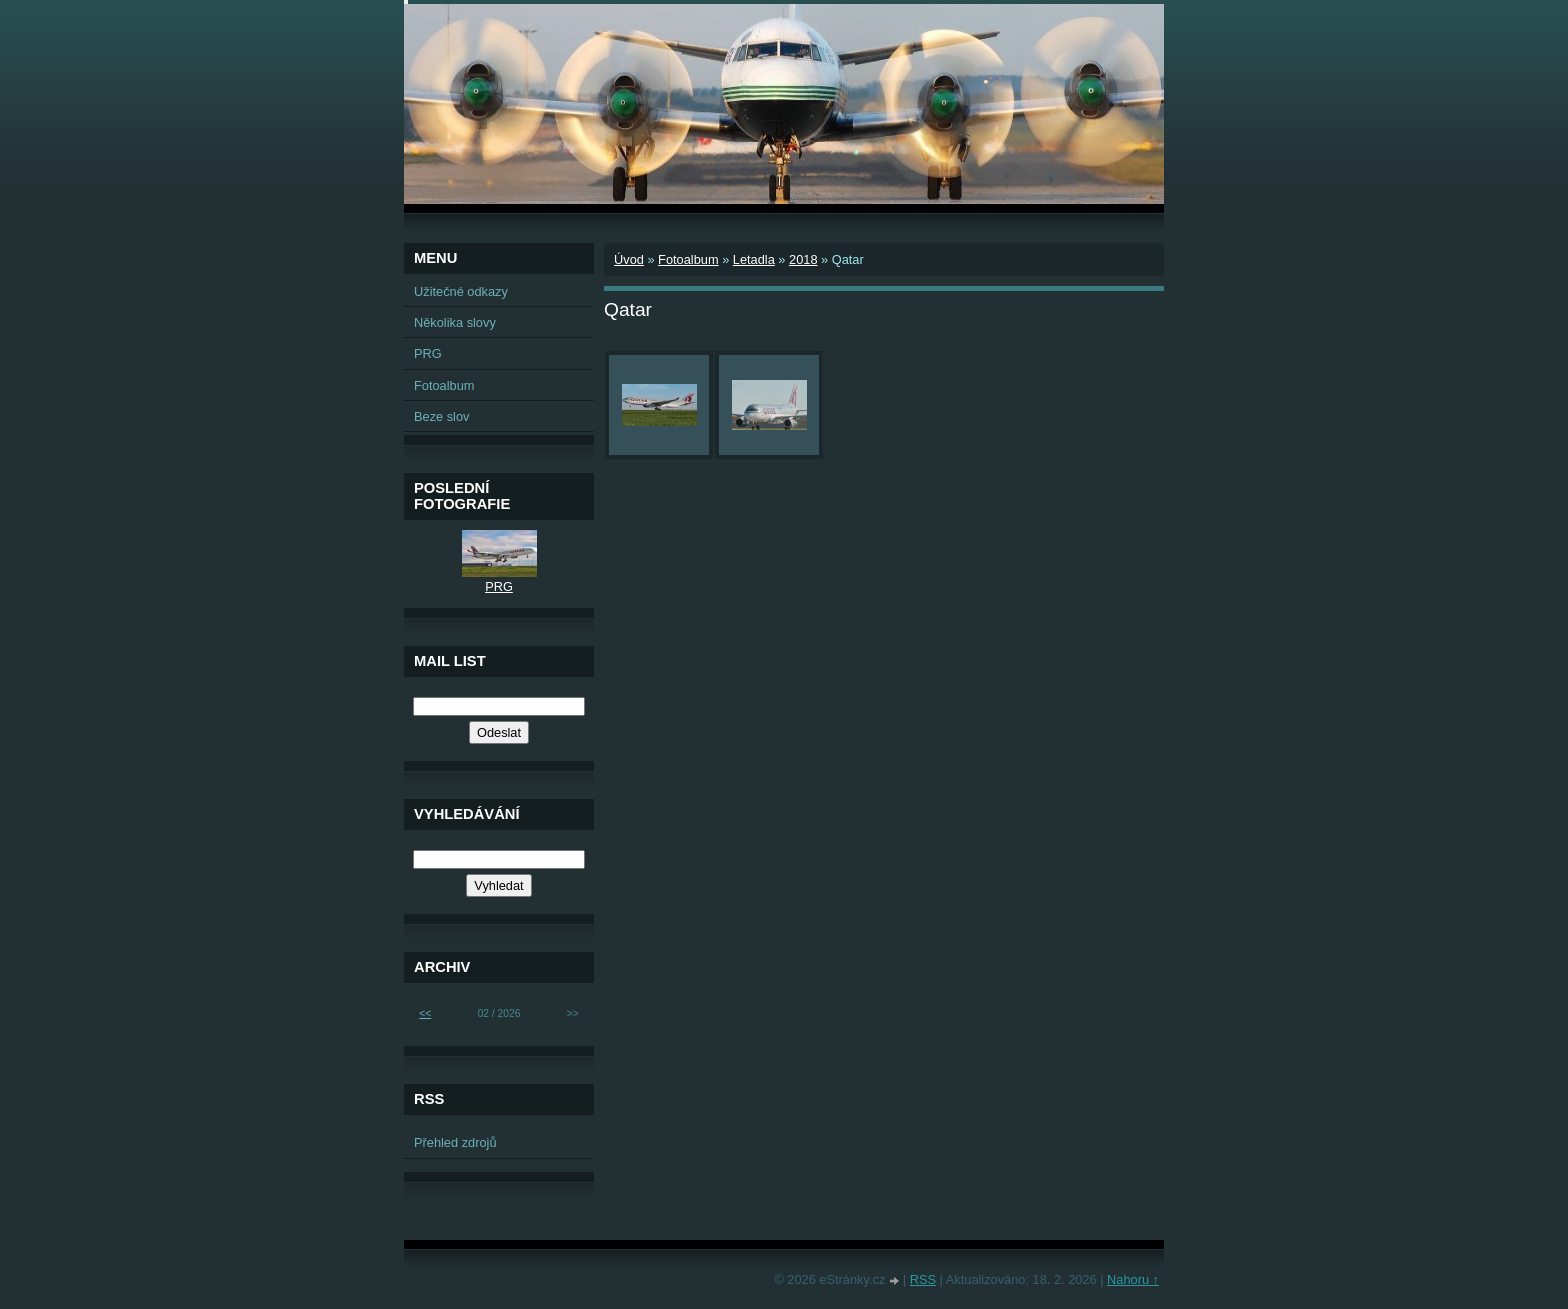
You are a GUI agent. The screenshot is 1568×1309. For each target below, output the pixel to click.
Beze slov (441, 416)
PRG (428, 353)
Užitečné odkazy (461, 291)
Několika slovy (455, 322)
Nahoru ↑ (1133, 1279)
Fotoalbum (688, 259)
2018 (803, 259)
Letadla (754, 259)
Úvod (629, 259)
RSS (923, 1279)
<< (425, 1013)
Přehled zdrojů (455, 1142)
